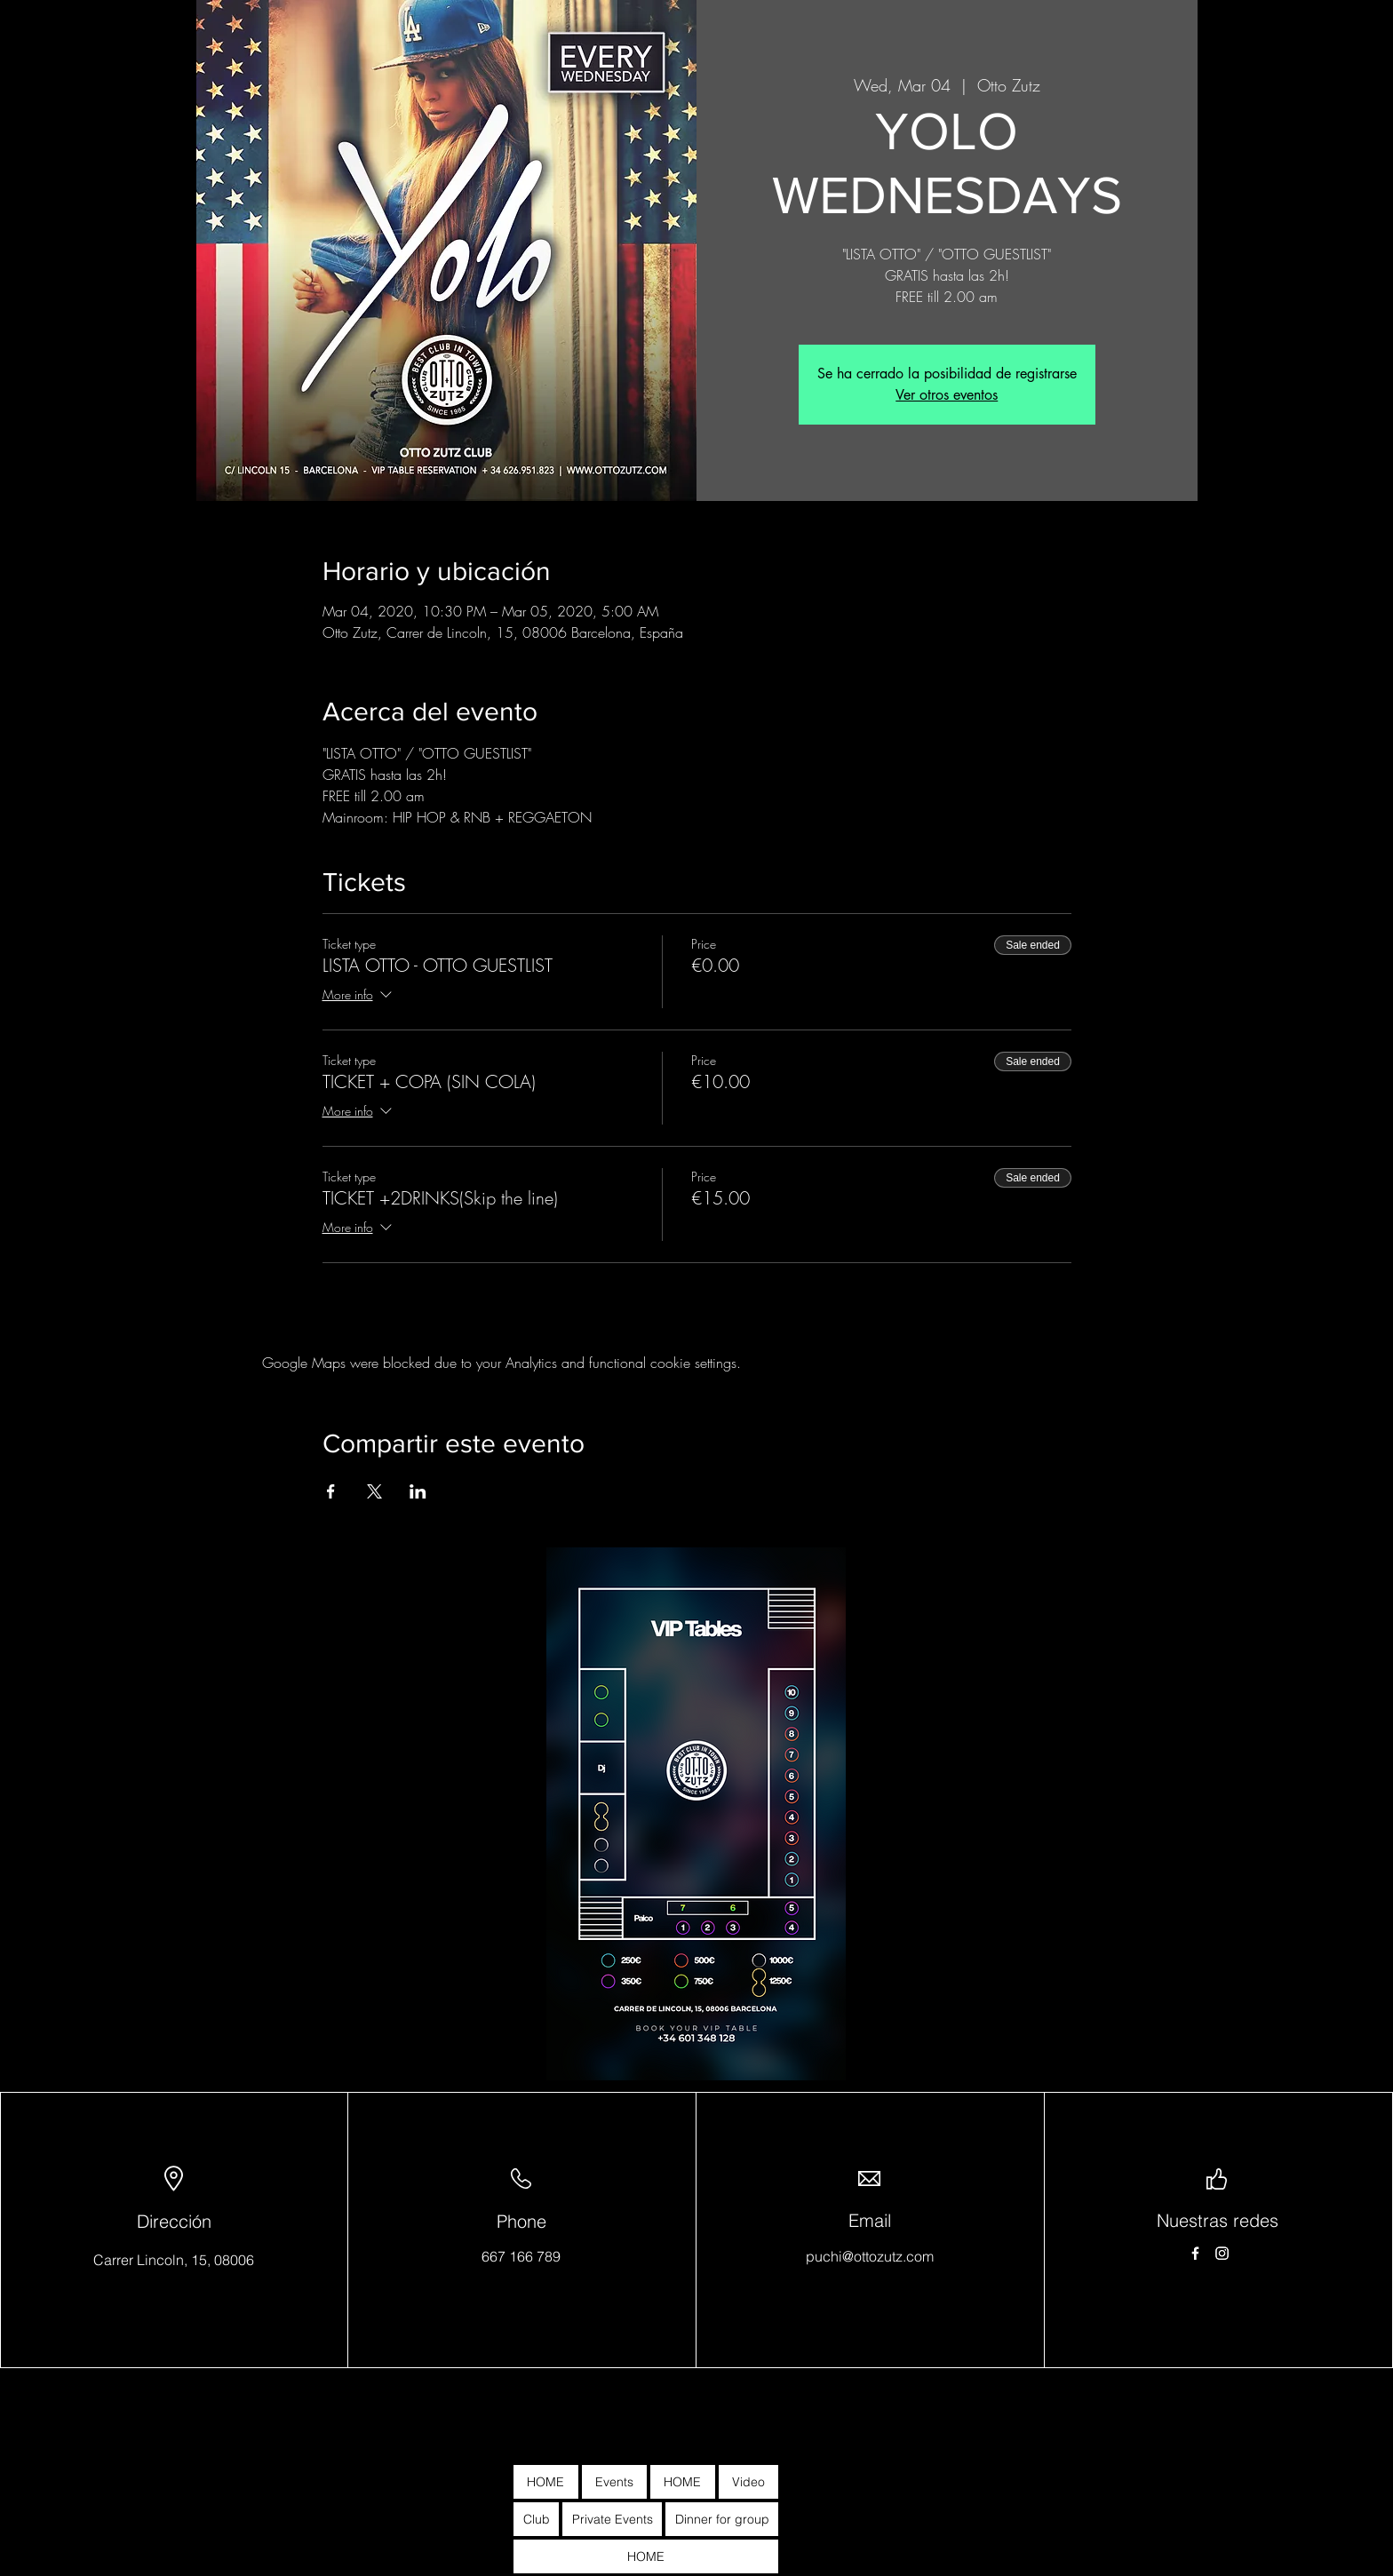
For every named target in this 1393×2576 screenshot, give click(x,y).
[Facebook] (1195, 2253)
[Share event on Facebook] (330, 1491)
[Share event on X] (374, 1491)
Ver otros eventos (947, 395)
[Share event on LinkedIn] (418, 1491)
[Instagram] (1222, 2253)
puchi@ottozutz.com (870, 2256)
